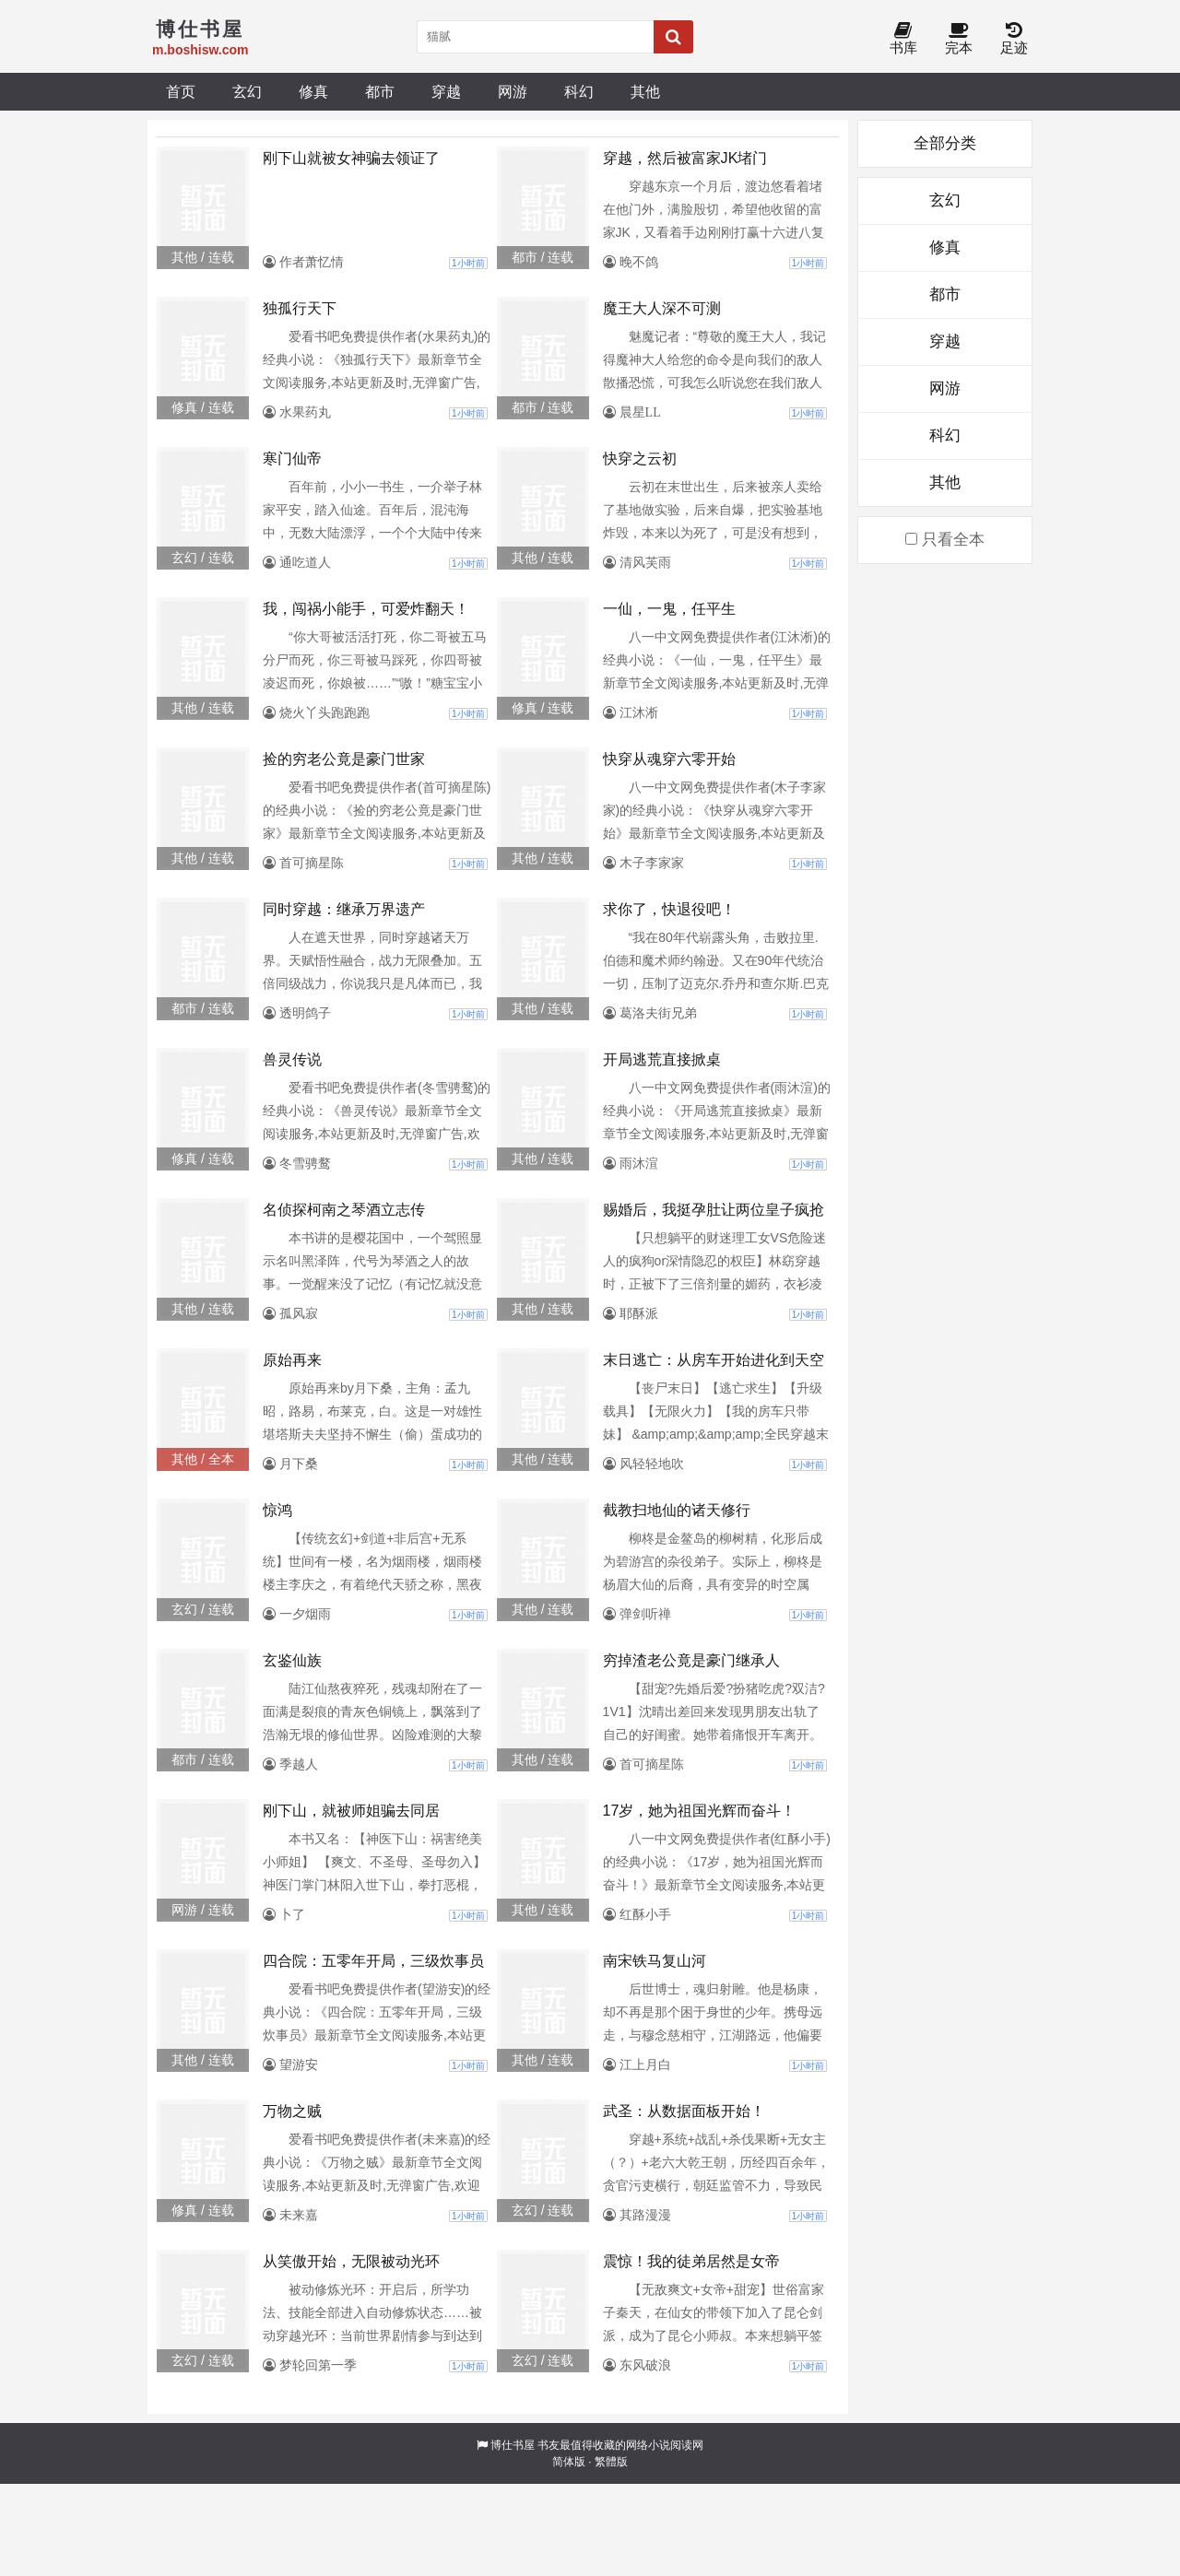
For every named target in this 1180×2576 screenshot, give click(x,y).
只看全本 (945, 539)
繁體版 (611, 2461)
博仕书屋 (512, 2445)
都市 (380, 91)
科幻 (579, 91)
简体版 (568, 2461)
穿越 (446, 91)
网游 (512, 91)
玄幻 (247, 91)
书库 (903, 39)
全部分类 (945, 143)
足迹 (1014, 39)
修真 (313, 91)
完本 (959, 39)
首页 (180, 91)
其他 (645, 91)
